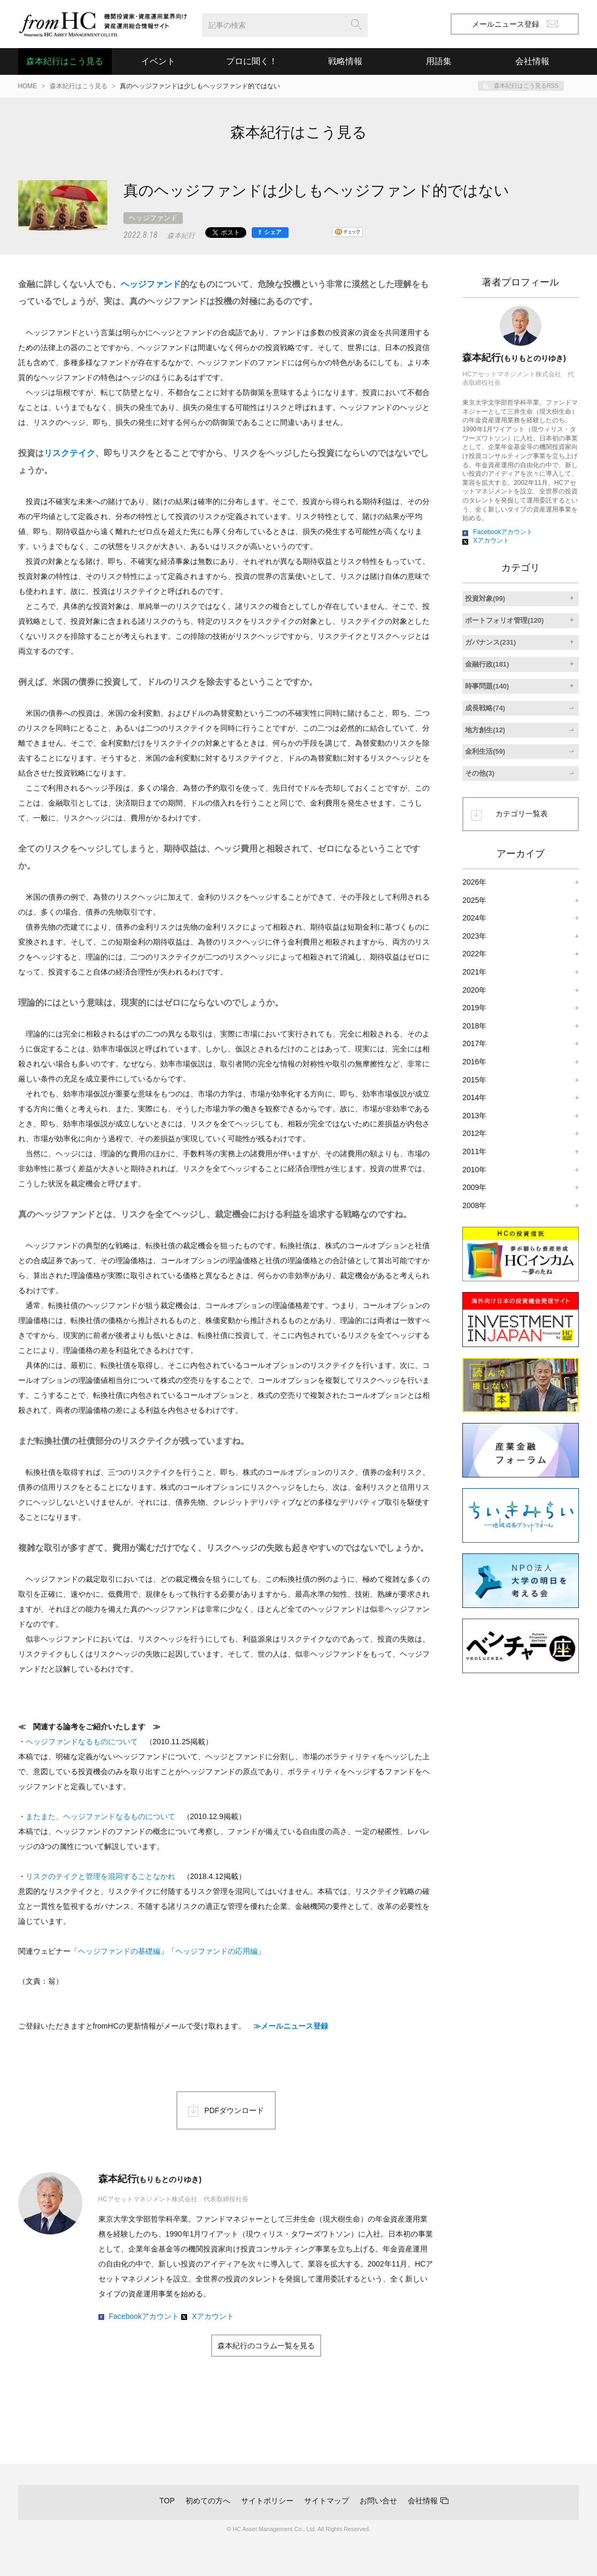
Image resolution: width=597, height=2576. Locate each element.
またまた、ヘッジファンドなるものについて (100, 1816)
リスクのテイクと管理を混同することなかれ (100, 1876)
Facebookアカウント (144, 2316)
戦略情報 (345, 61)
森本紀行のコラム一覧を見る (266, 2345)
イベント (158, 61)
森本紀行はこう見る (64, 61)
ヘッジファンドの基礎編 (119, 1951)
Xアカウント (213, 2316)
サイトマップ (326, 2500)
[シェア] (270, 232)
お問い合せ (378, 2500)
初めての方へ (207, 2500)
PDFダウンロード (234, 2110)
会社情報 (423, 2500)
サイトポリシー (267, 2500)
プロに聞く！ (251, 61)
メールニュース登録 (515, 24)
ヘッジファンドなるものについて (82, 1741)
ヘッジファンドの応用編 (216, 1951)
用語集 (439, 61)
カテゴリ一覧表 (521, 813)
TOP (167, 2500)
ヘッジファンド (153, 218)
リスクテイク (69, 453)
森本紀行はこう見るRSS (526, 85)
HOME (27, 86)
